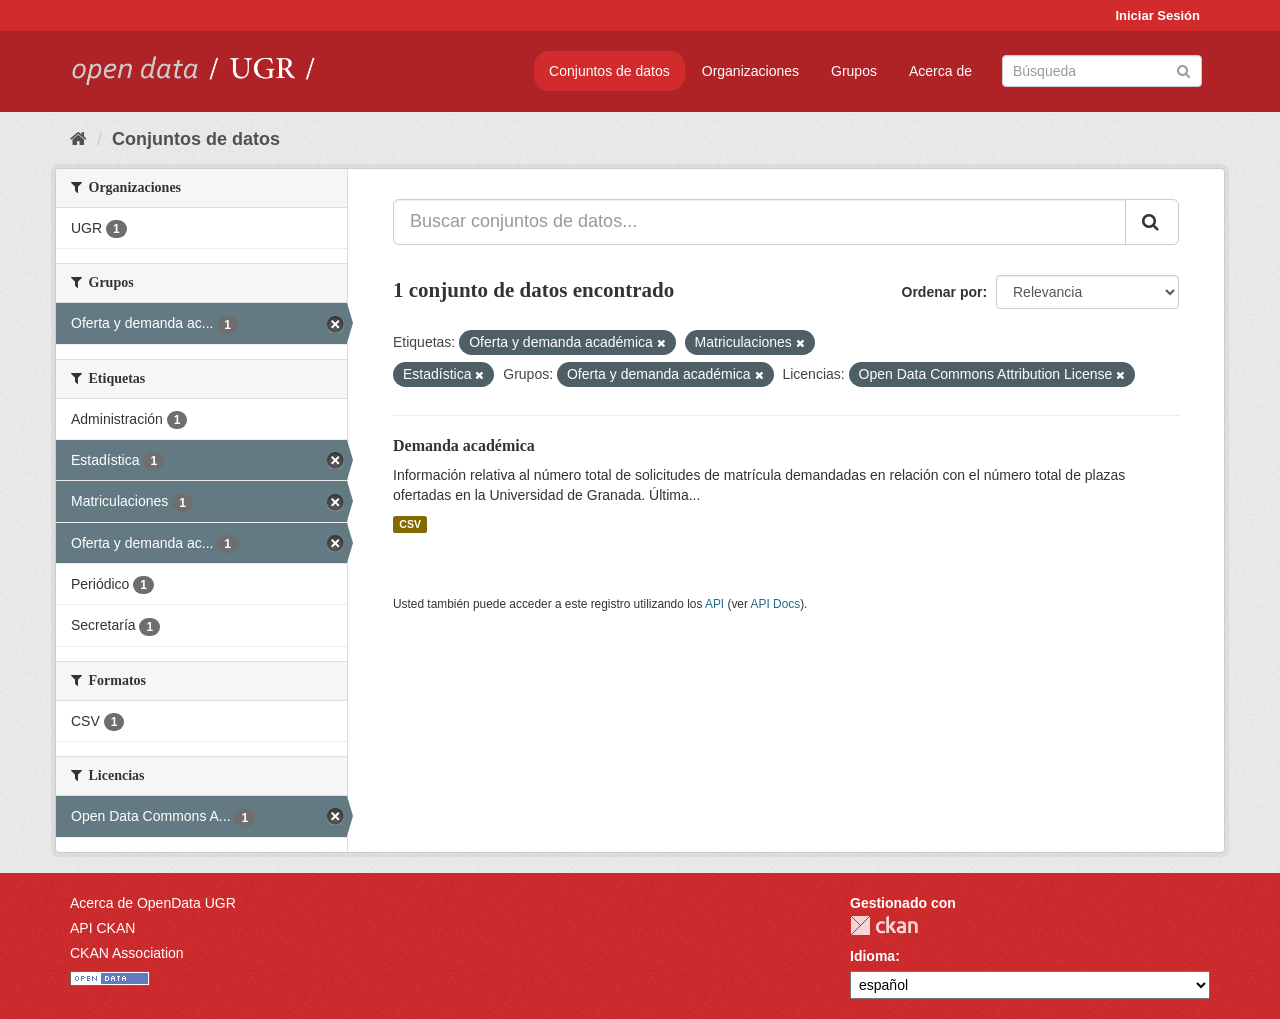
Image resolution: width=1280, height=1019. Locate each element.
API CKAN (102, 928)
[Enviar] (1183, 69)
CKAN (884, 925)
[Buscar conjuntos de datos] (1102, 71)
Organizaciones (750, 71)
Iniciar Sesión (1157, 15)
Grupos (854, 71)
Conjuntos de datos (609, 71)
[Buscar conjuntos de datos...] (759, 222)
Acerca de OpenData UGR (153, 903)
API (714, 604)
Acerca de (940, 71)
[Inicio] (78, 139)
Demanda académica (464, 445)
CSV (410, 524)
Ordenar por (942, 292)
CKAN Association (127, 953)
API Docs (776, 604)
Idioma (872, 956)
